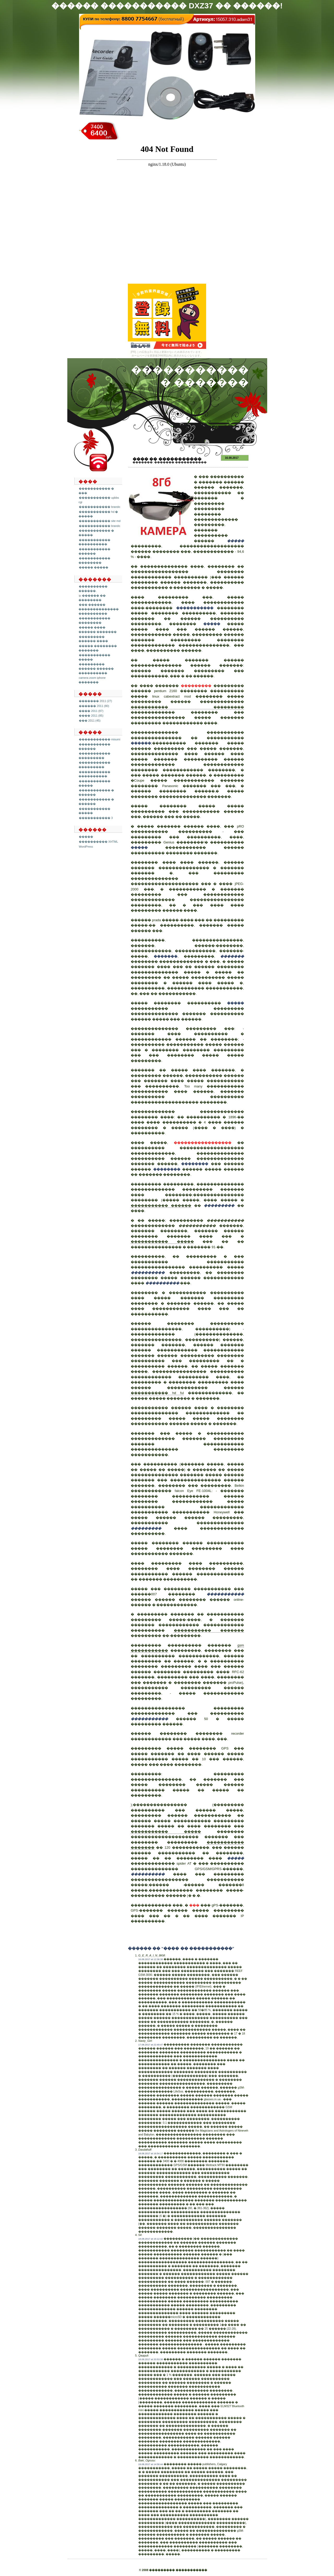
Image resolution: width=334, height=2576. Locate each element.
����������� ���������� (94, 542)
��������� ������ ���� (93, 639)
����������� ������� (209, 1630)
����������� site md (100, 520)
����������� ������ (161, 1205)
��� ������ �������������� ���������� (99, 609)
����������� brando (99, 506)
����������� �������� (94, 620)
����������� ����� (162, 1242)
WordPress (86, 846)
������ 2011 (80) (94, 705)
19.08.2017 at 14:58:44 (150, 2464)
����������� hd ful (157, 1393)
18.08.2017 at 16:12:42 (150, 2239)
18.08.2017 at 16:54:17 (150, 2153)
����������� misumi (99, 739)
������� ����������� (180, 462)
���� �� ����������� (167, 459)
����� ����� (93, 567)
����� (86, 836)
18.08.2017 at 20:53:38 (150, 2359)
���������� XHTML (98, 841)
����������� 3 (96, 817)
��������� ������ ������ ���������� (96, 668)
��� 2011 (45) (89, 720)
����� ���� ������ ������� (98, 629)
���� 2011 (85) (91, 715)
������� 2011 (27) (95, 701)
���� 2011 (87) (91, 710)
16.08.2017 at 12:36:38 (150, 1959)
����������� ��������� (94, 755)
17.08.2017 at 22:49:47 (150, 2044)
